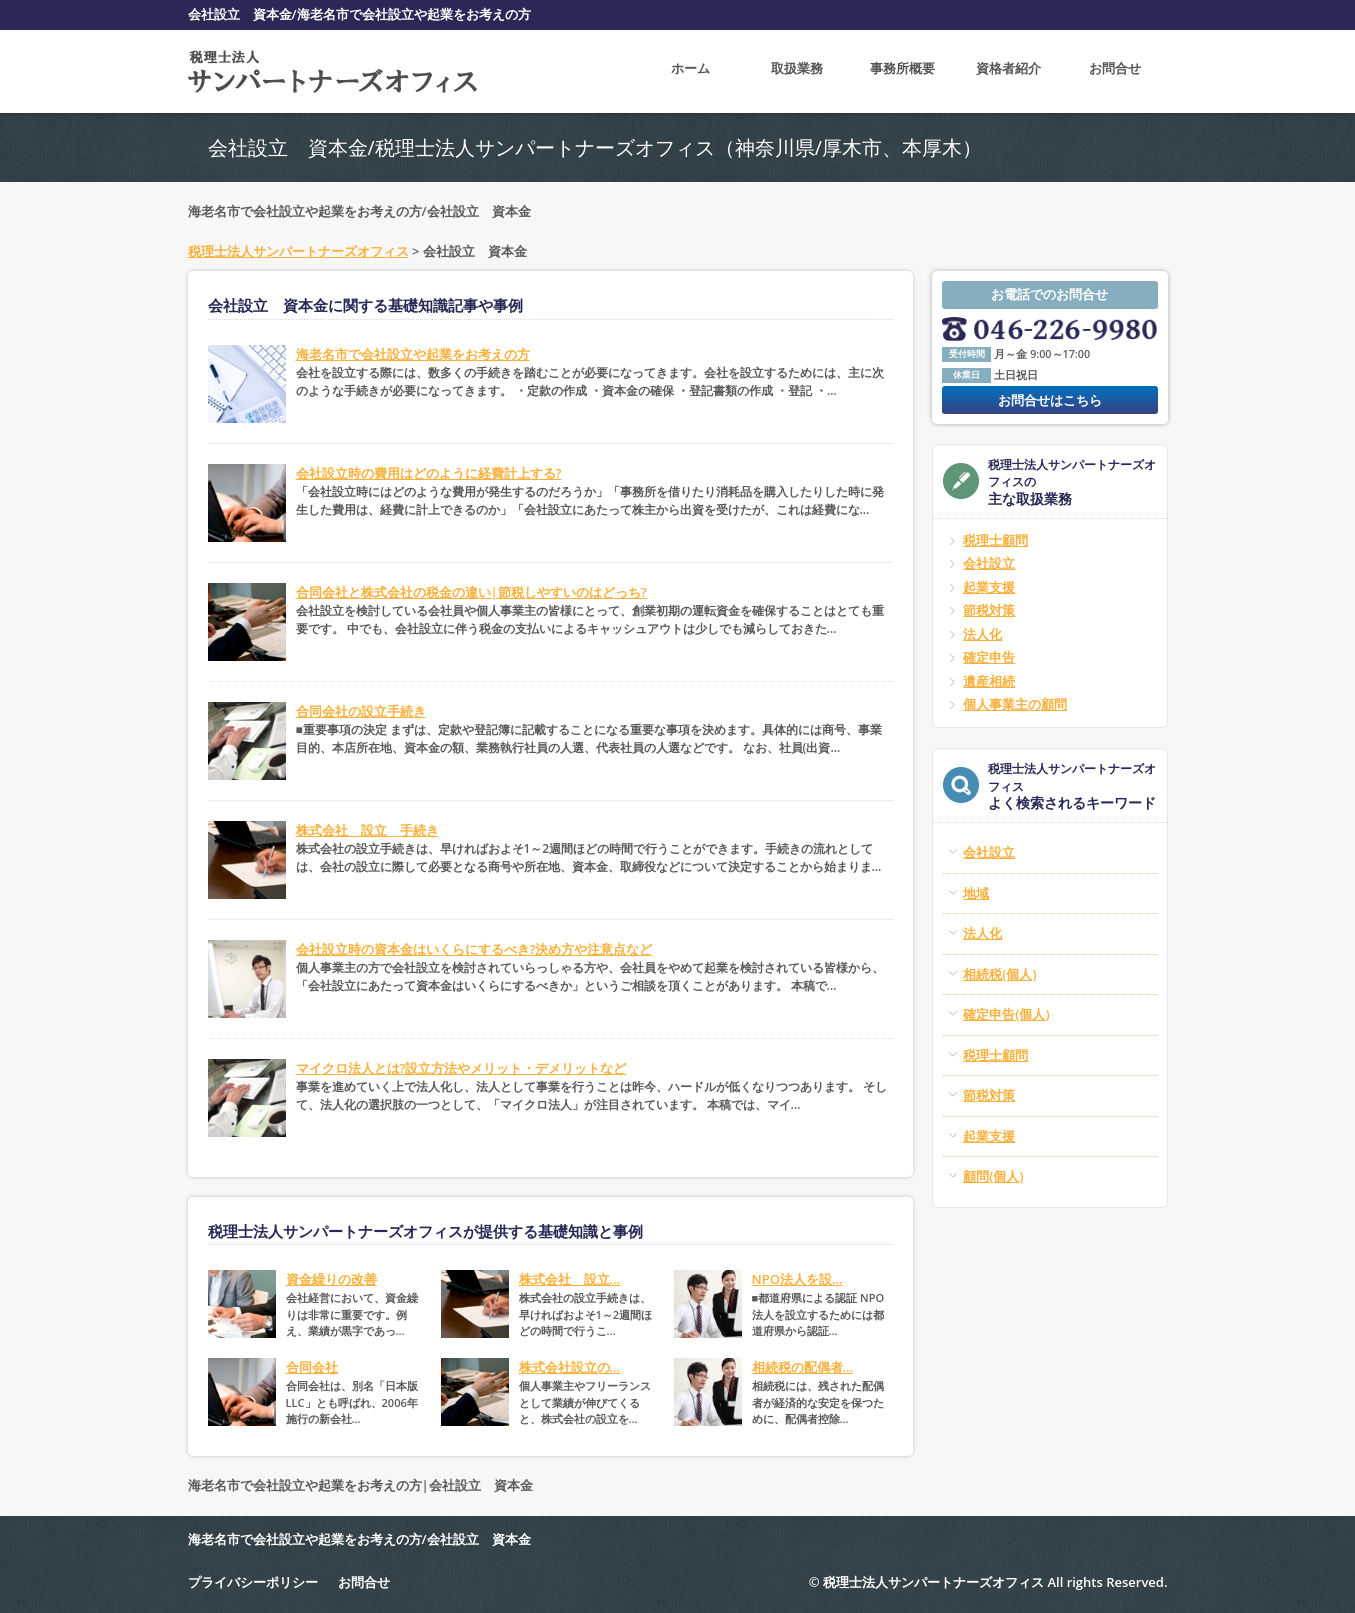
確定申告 (989, 657)
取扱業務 (797, 71)
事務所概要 (902, 71)
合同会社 (312, 1367)
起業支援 (989, 587)
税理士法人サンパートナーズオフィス (298, 251)
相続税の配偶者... (803, 1367)
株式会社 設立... (570, 1279)
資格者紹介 (1008, 71)
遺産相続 (989, 681)
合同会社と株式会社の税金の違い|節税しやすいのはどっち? (471, 592)
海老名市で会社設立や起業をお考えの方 (413, 354)
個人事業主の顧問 (1015, 704)
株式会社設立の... (570, 1367)
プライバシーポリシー (253, 1582)
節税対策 (989, 610)
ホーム (690, 71)
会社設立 (989, 563)
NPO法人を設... (797, 1279)
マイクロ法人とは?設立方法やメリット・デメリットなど (461, 1068)
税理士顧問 (995, 540)
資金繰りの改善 (331, 1279)
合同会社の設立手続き (361, 711)
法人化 (982, 634)
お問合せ (1115, 71)
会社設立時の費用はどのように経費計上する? (429, 473)
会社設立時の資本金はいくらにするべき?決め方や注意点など (474, 949)
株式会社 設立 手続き (367, 830)
